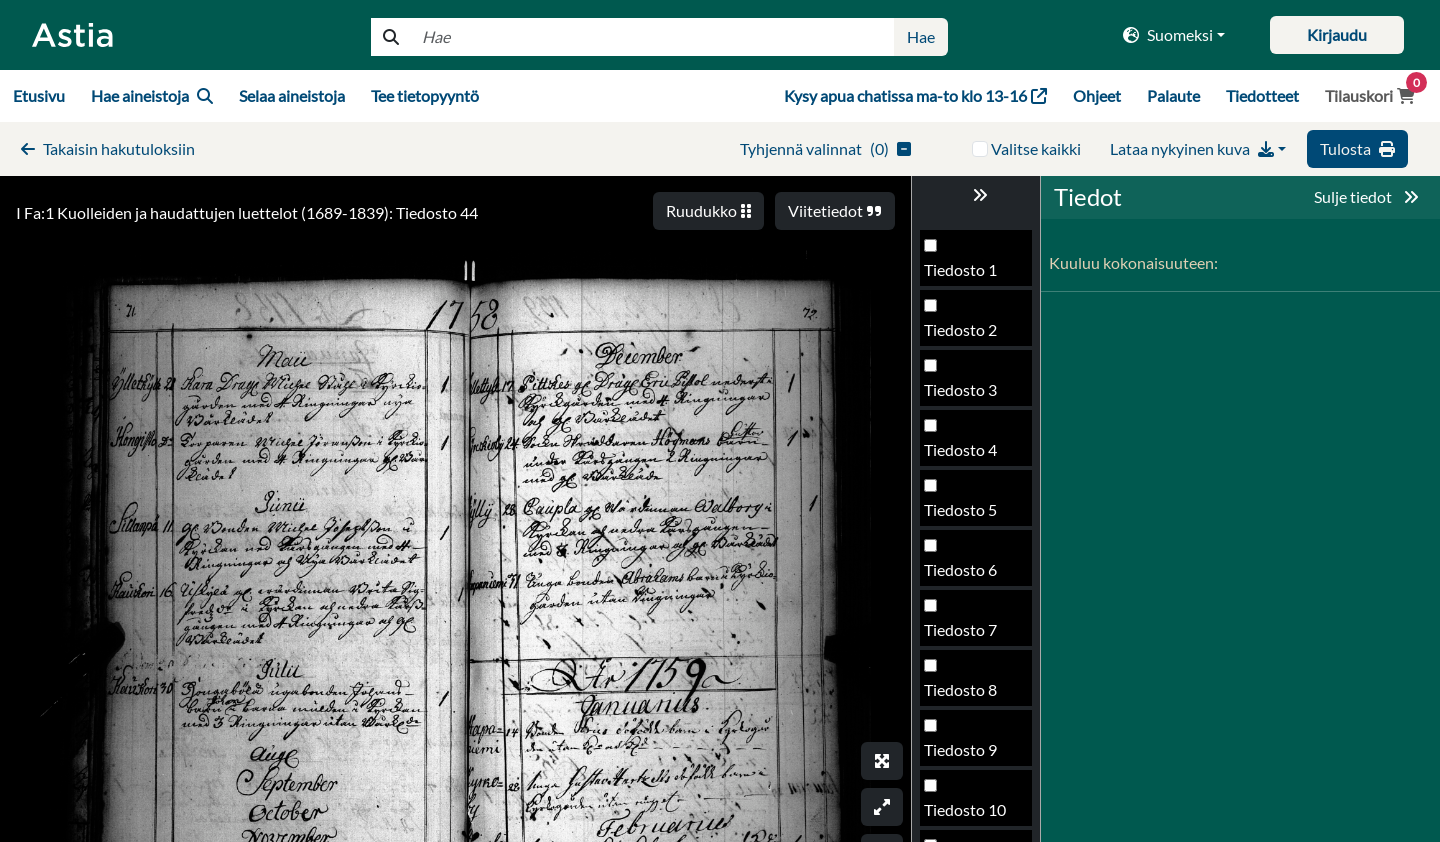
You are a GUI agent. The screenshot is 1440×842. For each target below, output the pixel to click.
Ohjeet (1097, 95)
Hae (921, 36)
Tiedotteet (1262, 95)
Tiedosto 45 (965, 575)
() (825, 148)
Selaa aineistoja (292, 95)
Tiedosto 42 (965, 395)
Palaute (1173, 95)
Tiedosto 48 (965, 755)
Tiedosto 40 (965, 275)
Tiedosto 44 (965, 515)
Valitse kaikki (1036, 148)
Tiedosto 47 (965, 695)
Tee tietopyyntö (425, 95)
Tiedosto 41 (965, 335)
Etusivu (39, 95)
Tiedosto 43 (965, 455)
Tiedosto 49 (965, 815)
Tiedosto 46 (965, 635)
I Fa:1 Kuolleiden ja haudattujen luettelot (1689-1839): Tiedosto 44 (247, 212)
